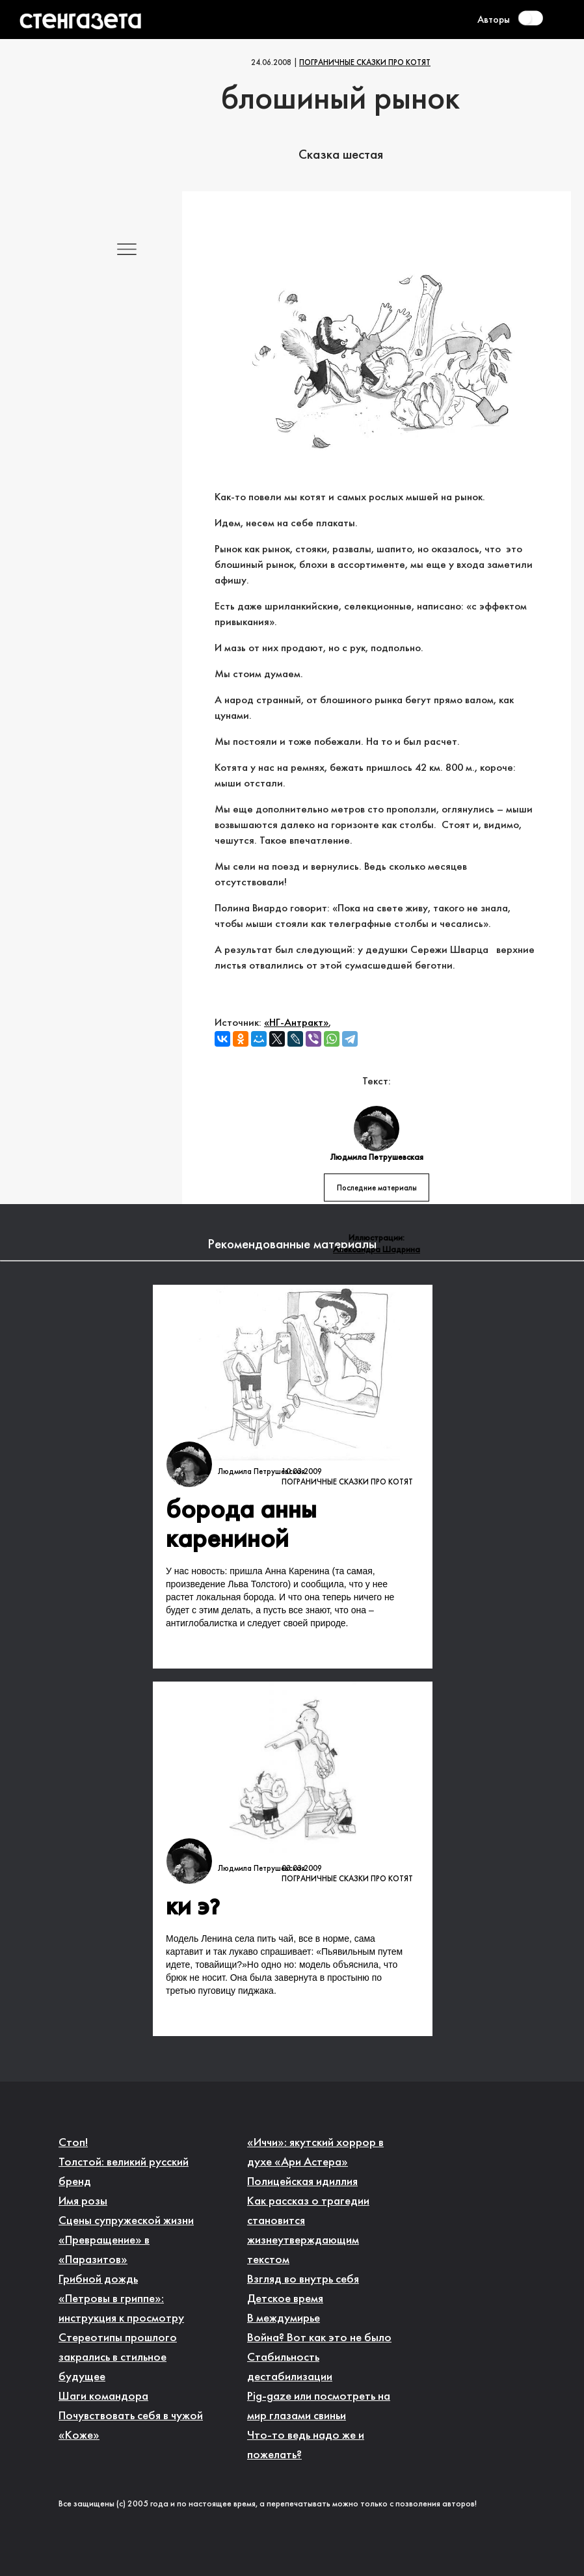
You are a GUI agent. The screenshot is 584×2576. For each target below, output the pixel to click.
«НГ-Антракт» (296, 1023)
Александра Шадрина (376, 1250)
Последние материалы (377, 1188)
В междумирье (283, 2318)
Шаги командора (103, 2396)
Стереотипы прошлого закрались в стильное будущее (118, 2358)
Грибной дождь (98, 2279)
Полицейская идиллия (302, 2182)
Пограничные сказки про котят (365, 63)
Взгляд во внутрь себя (303, 2279)
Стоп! (73, 2143)
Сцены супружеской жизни (126, 2221)
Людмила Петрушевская (261, 1472)
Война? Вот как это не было (319, 2338)
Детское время (285, 2299)
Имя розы (83, 2201)
